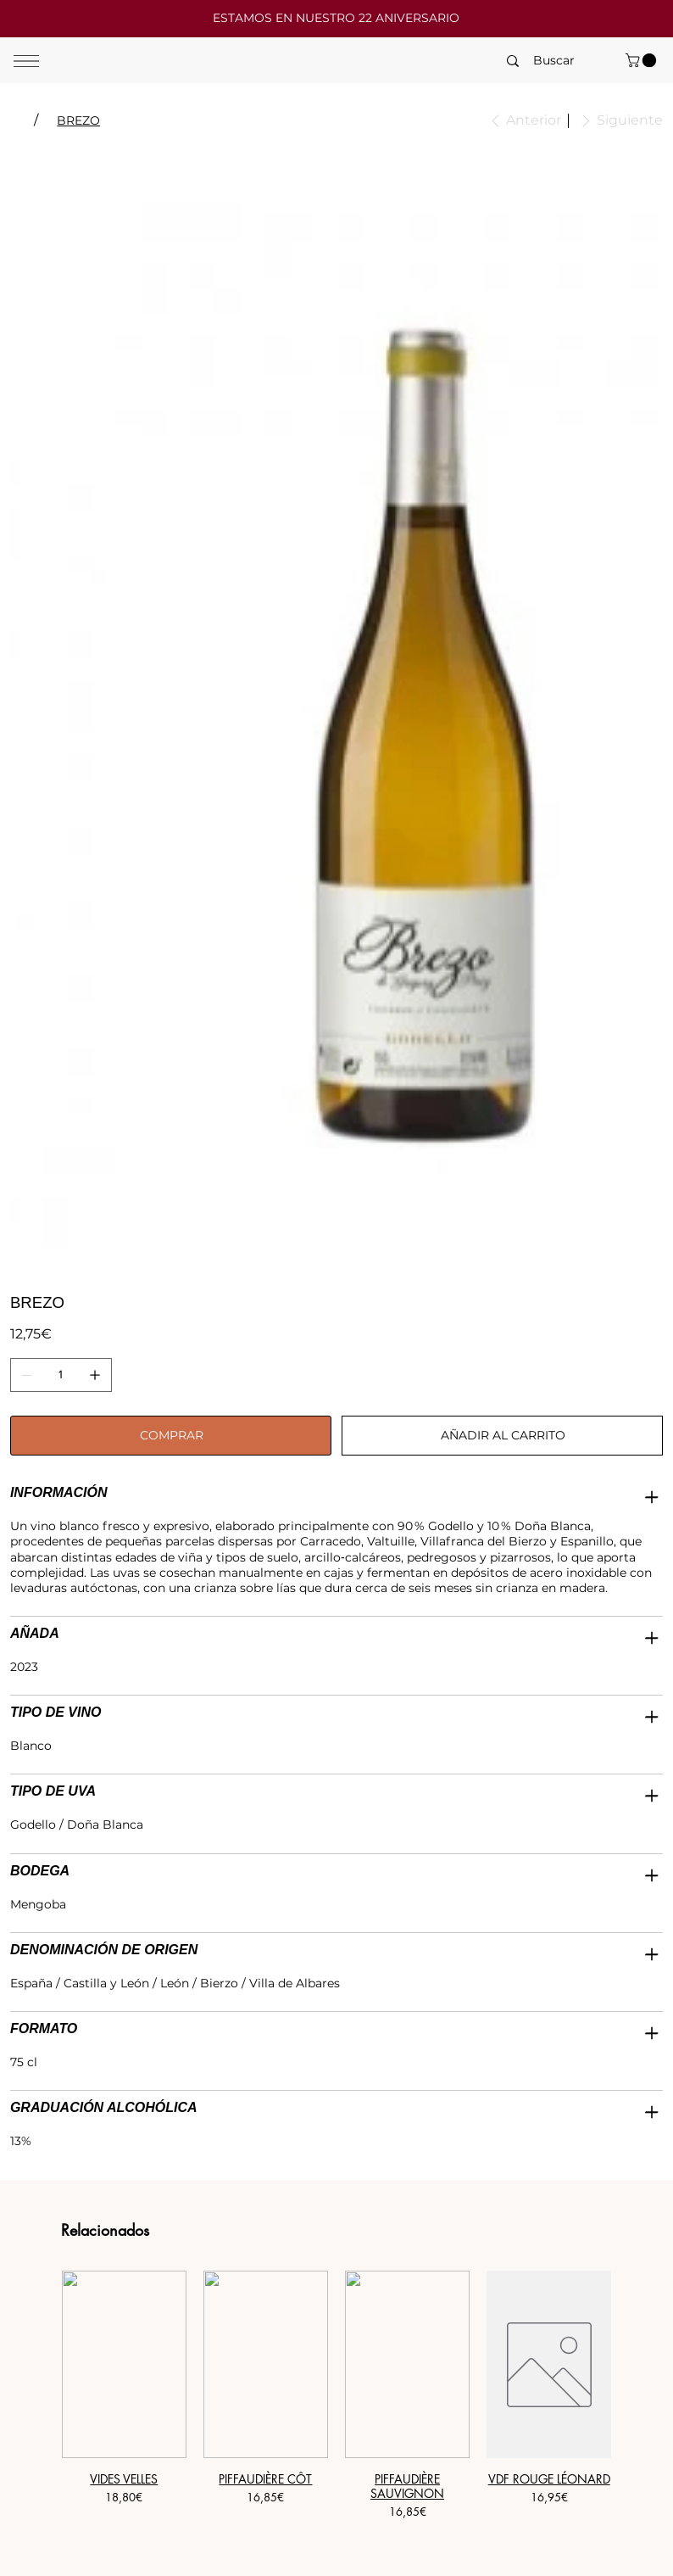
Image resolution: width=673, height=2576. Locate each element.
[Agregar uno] (95, 1375)
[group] (337, 2402)
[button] (642, 60)
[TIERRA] (17, 120)
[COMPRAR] (170, 1436)
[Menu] (26, 61)
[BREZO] (78, 120)
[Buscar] (554, 61)
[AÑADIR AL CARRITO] (502, 1436)
